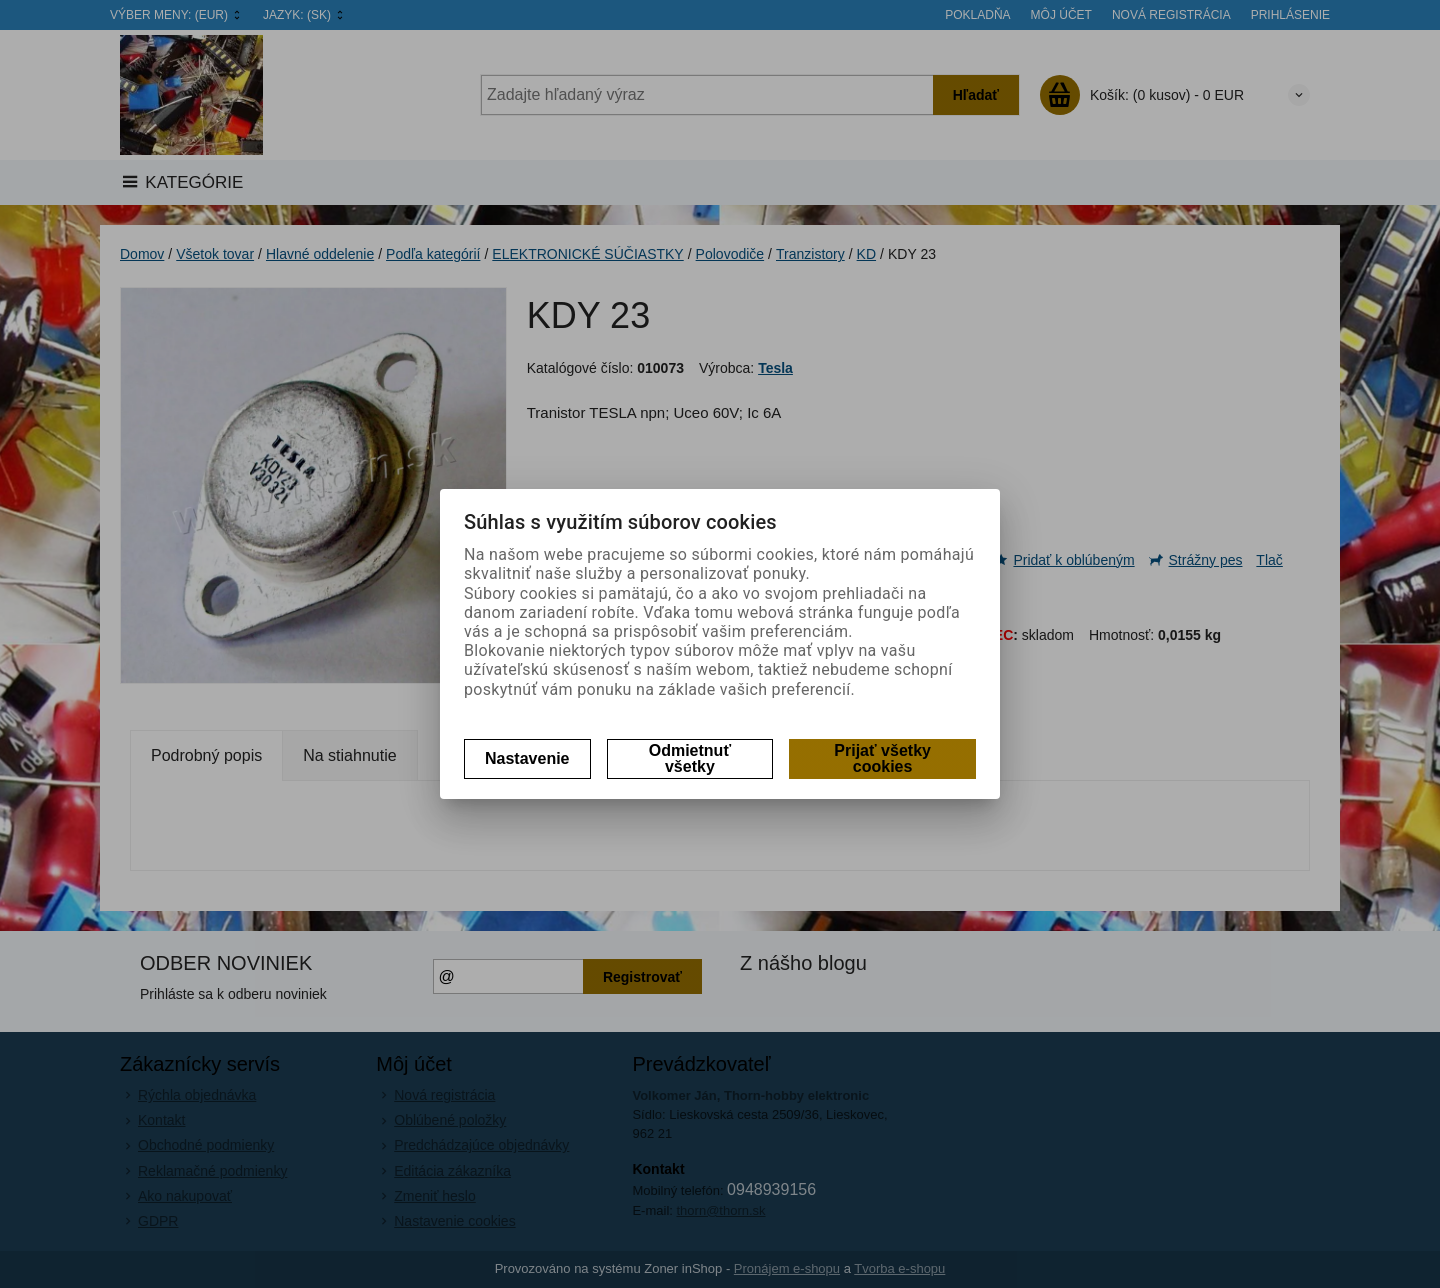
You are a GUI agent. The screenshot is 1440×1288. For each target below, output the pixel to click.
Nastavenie (527, 758)
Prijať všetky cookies (882, 758)
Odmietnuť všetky (690, 758)
